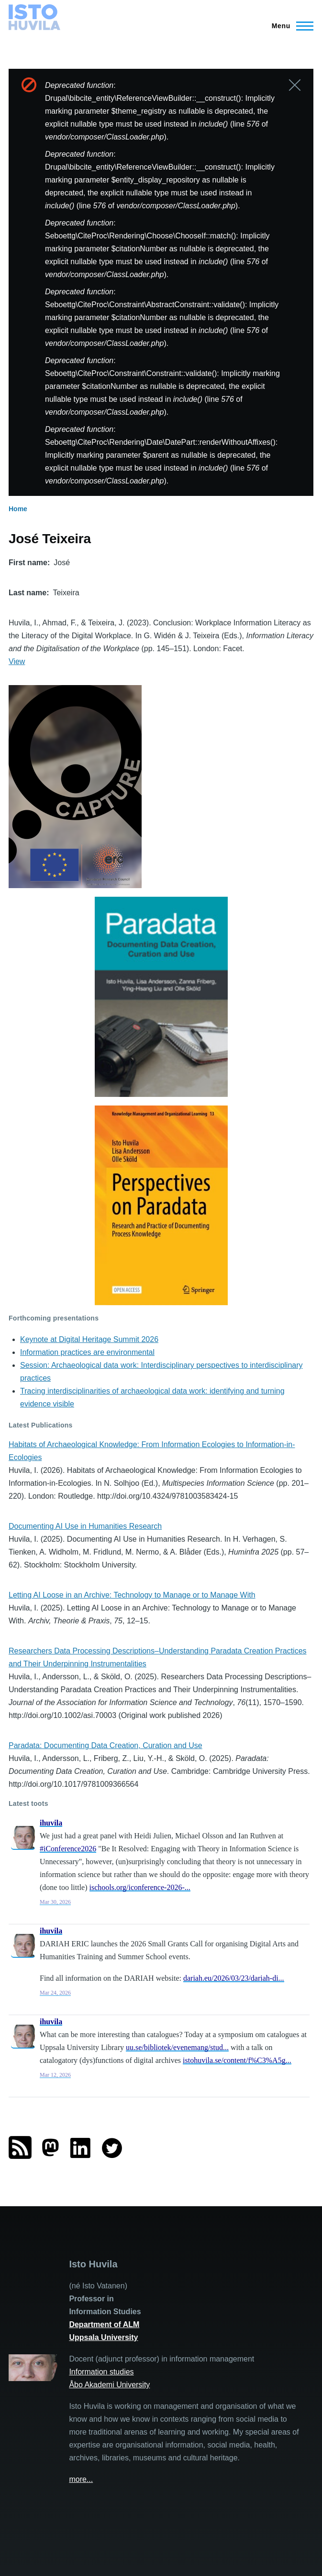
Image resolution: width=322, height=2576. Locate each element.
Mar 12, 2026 (55, 2075)
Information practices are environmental (87, 1352)
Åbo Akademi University (109, 2385)
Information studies (101, 2372)
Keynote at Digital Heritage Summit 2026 (89, 1339)
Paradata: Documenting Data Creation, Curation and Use (105, 1745)
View (17, 661)
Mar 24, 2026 (55, 1992)
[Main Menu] (289, 25)
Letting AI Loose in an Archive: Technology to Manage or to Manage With (132, 1595)
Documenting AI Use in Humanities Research (85, 1526)
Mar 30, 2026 (55, 1902)
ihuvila (51, 1823)
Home (18, 509)
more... (81, 2479)
